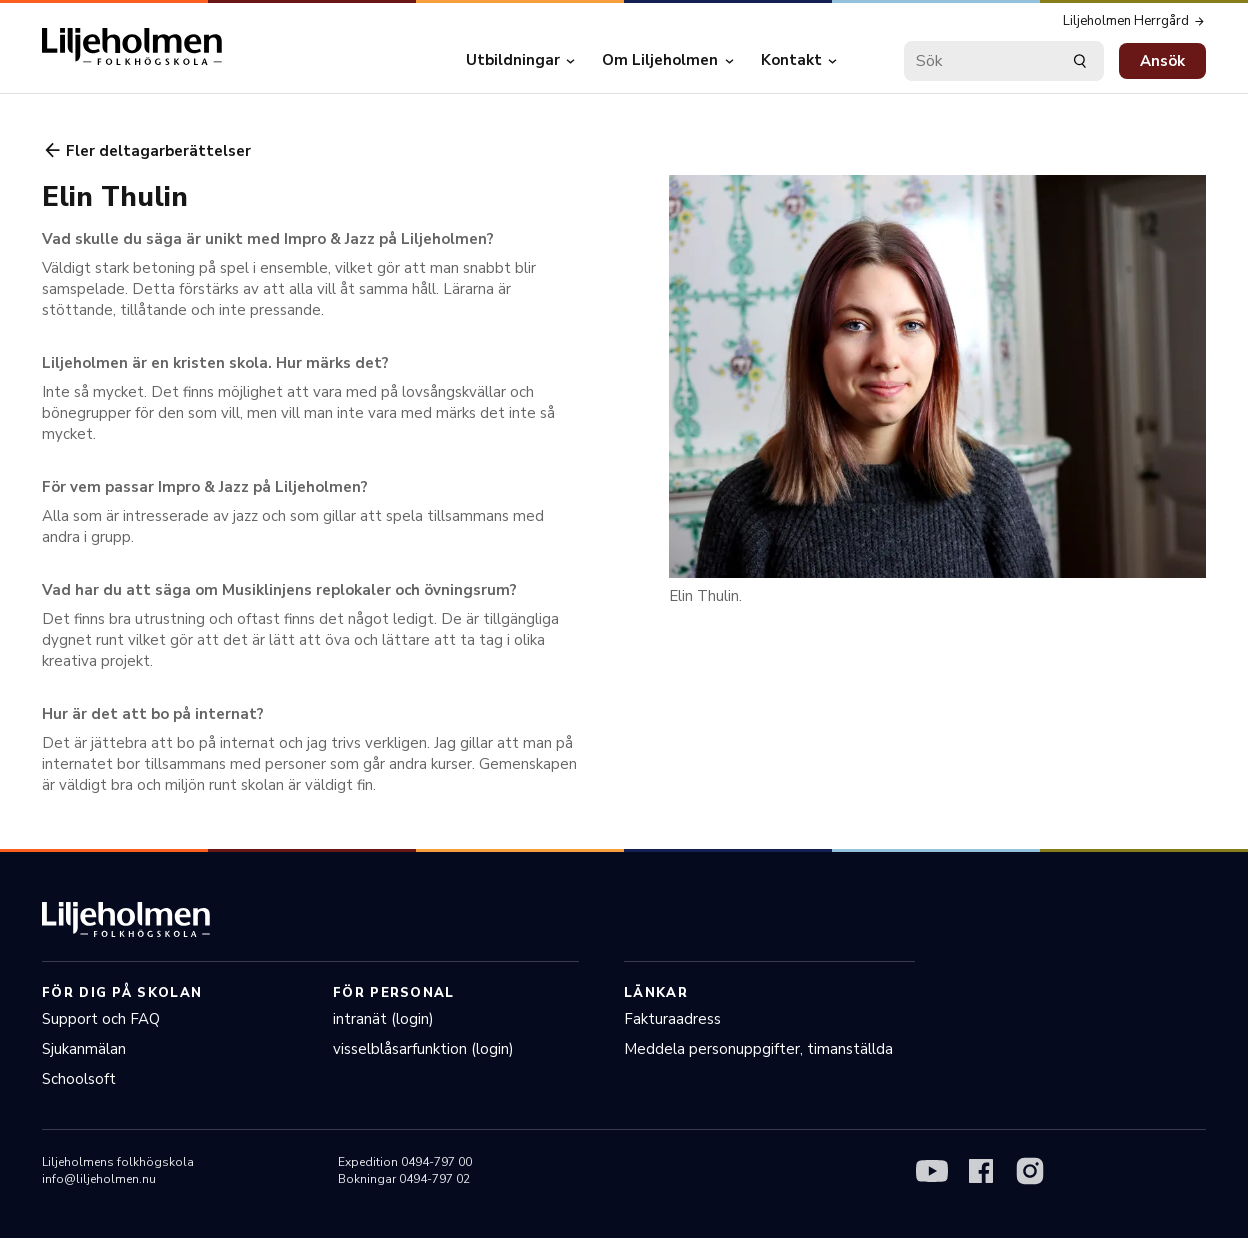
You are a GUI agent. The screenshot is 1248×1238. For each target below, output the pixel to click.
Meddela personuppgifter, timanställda (758, 1049)
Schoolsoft (79, 1079)
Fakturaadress (672, 1019)
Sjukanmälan (84, 1049)
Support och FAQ (101, 1019)
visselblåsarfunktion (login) (423, 1049)
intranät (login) (383, 1019)
